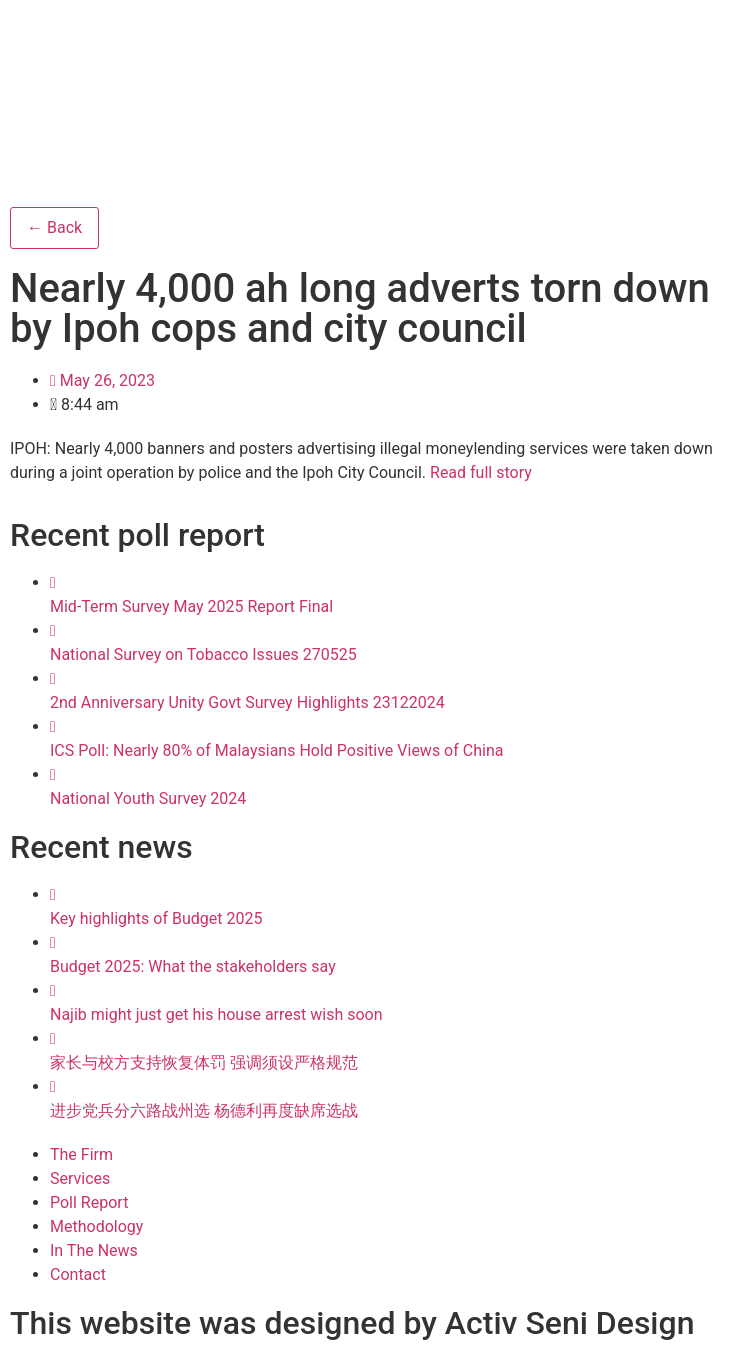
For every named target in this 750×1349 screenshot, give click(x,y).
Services (80, 1178)
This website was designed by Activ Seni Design (352, 1323)
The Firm (81, 1154)
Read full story (481, 472)
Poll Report (89, 1202)
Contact (78, 1274)
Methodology (96, 1226)
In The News (94, 1250)
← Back (54, 227)
